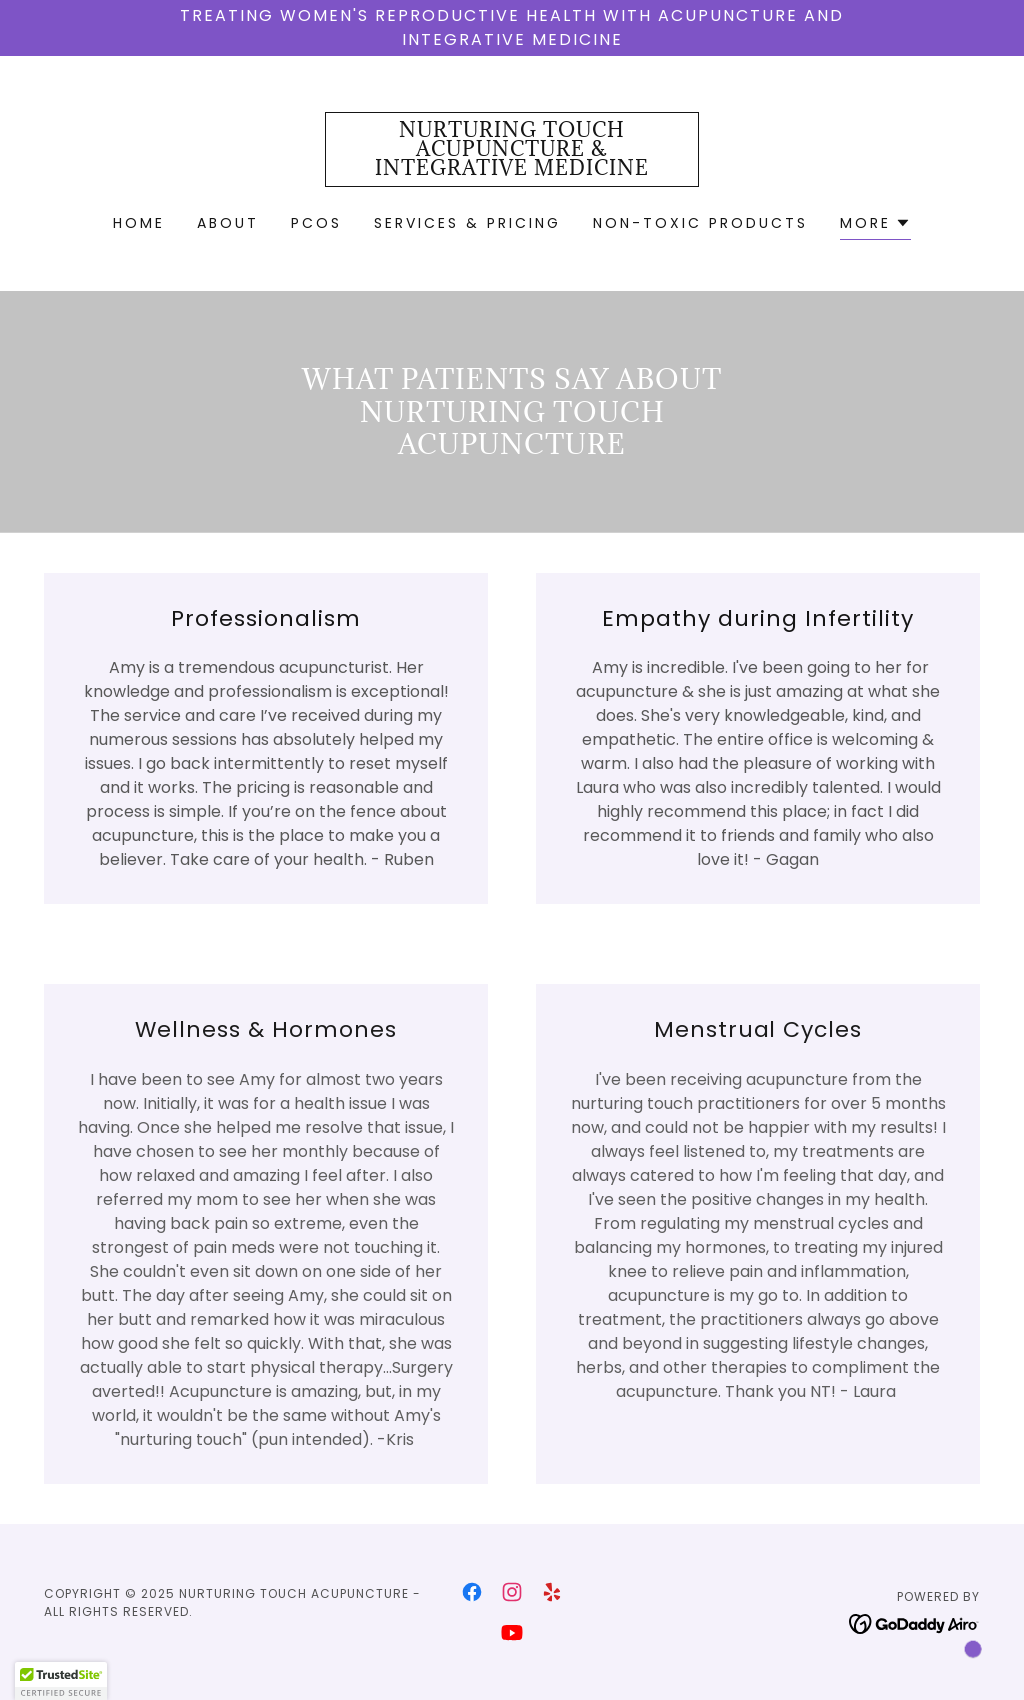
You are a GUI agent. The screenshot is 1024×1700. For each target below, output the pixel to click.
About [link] (228, 223)
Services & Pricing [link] (467, 223)
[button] (875, 225)
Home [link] (139, 223)
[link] (512, 169)
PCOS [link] (316, 223)
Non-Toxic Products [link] (700, 223)
